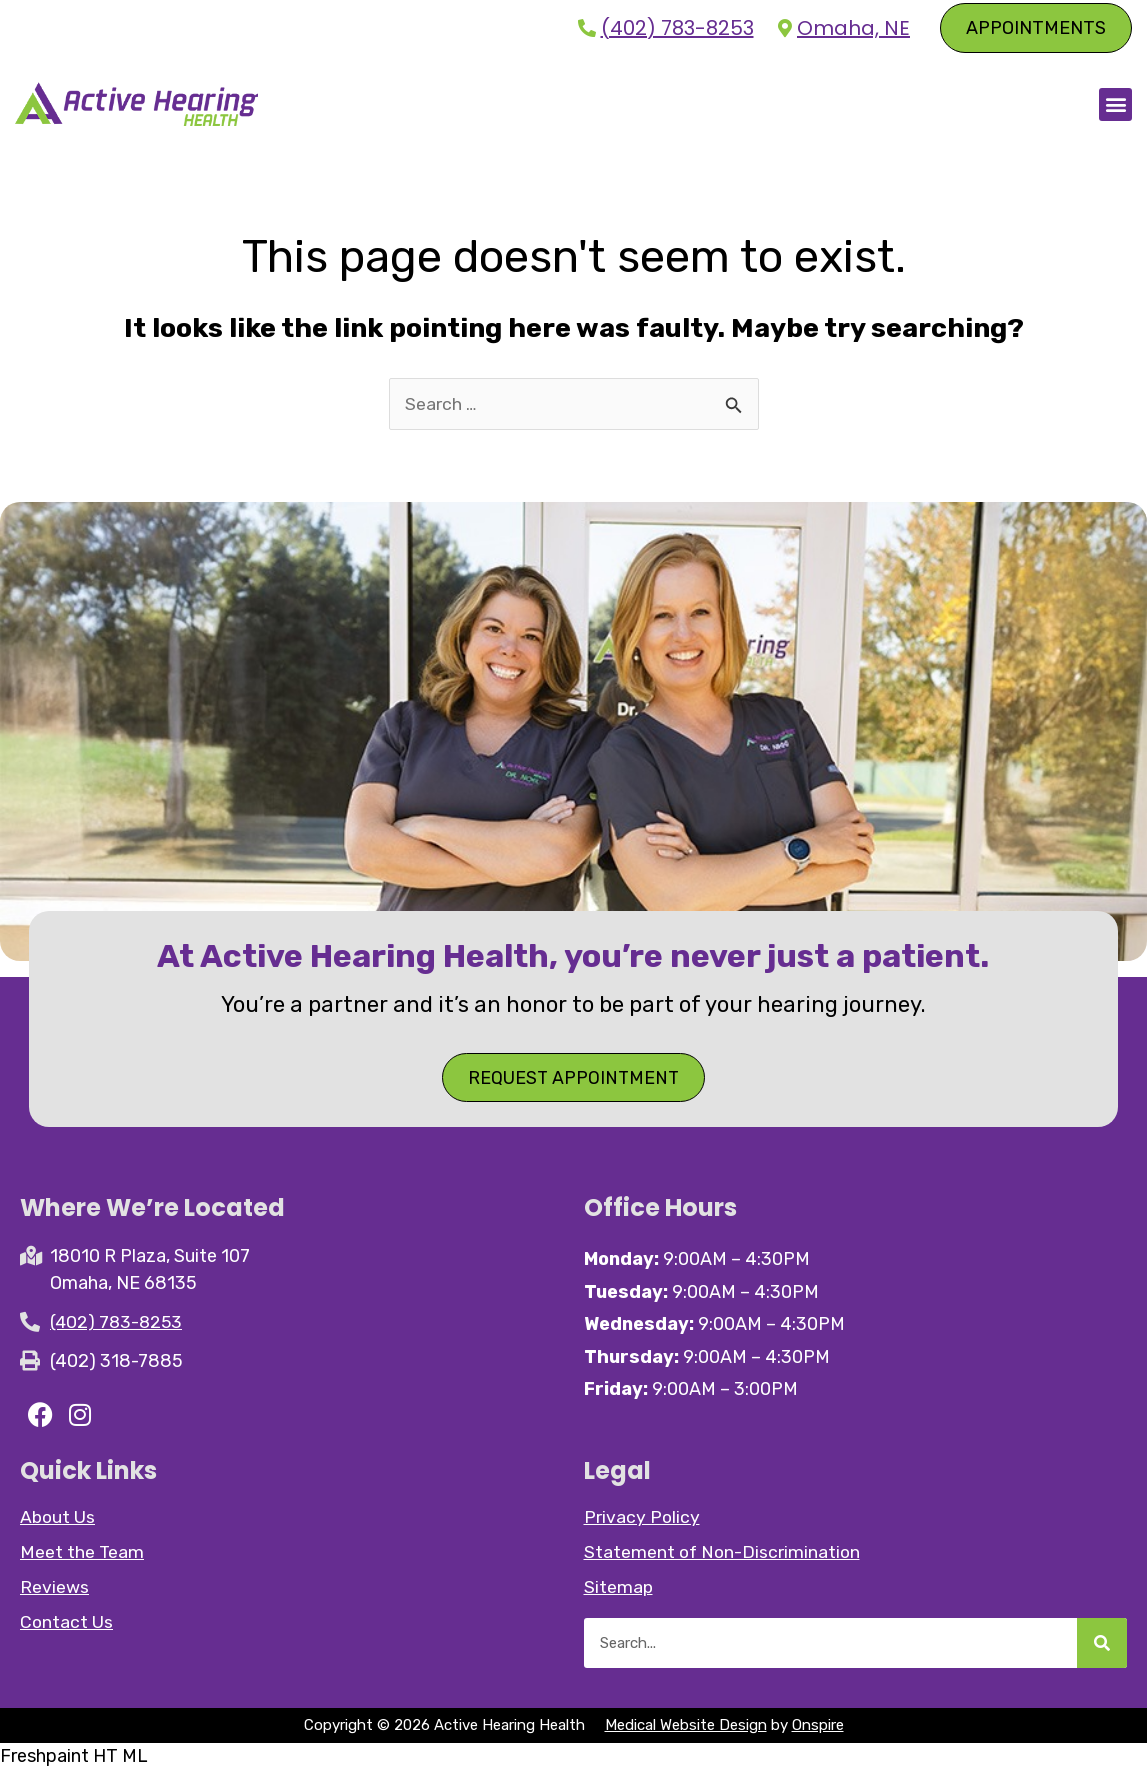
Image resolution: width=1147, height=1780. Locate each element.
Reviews (54, 1597)
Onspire (818, 1735)
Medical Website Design (686, 1735)
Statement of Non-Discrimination (724, 1562)
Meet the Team (82, 1562)
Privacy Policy (642, 1527)
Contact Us (67, 1632)
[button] (1115, 108)
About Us (58, 1527)
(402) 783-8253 (677, 28)
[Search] (1102, 1653)
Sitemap (619, 1597)
